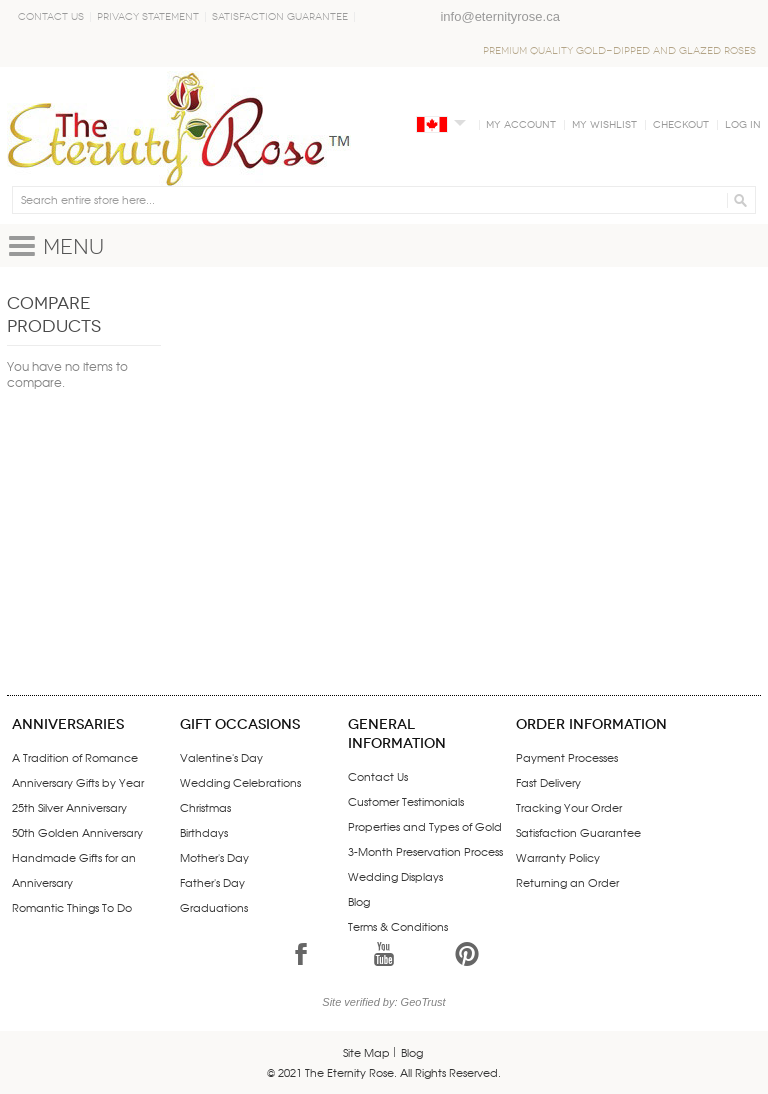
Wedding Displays (395, 876)
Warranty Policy (558, 857)
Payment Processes (567, 757)
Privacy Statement (148, 17)
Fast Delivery (548, 782)
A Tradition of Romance (75, 757)
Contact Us (51, 17)
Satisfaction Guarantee (280, 17)
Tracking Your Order (569, 807)
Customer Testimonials (406, 801)
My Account (521, 125)
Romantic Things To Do (72, 907)
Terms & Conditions (398, 926)
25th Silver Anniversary (69, 807)
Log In (743, 125)
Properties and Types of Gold (425, 826)
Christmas (205, 807)
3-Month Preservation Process (425, 851)
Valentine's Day (221, 757)
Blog (359, 901)
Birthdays (204, 832)
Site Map (366, 1052)
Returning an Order (567, 882)
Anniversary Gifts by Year (78, 782)
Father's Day (212, 882)
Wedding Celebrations (240, 782)
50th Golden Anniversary (77, 832)
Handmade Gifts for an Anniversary (74, 869)
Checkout (681, 125)
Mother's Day (214, 857)
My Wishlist (604, 125)
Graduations (214, 907)
